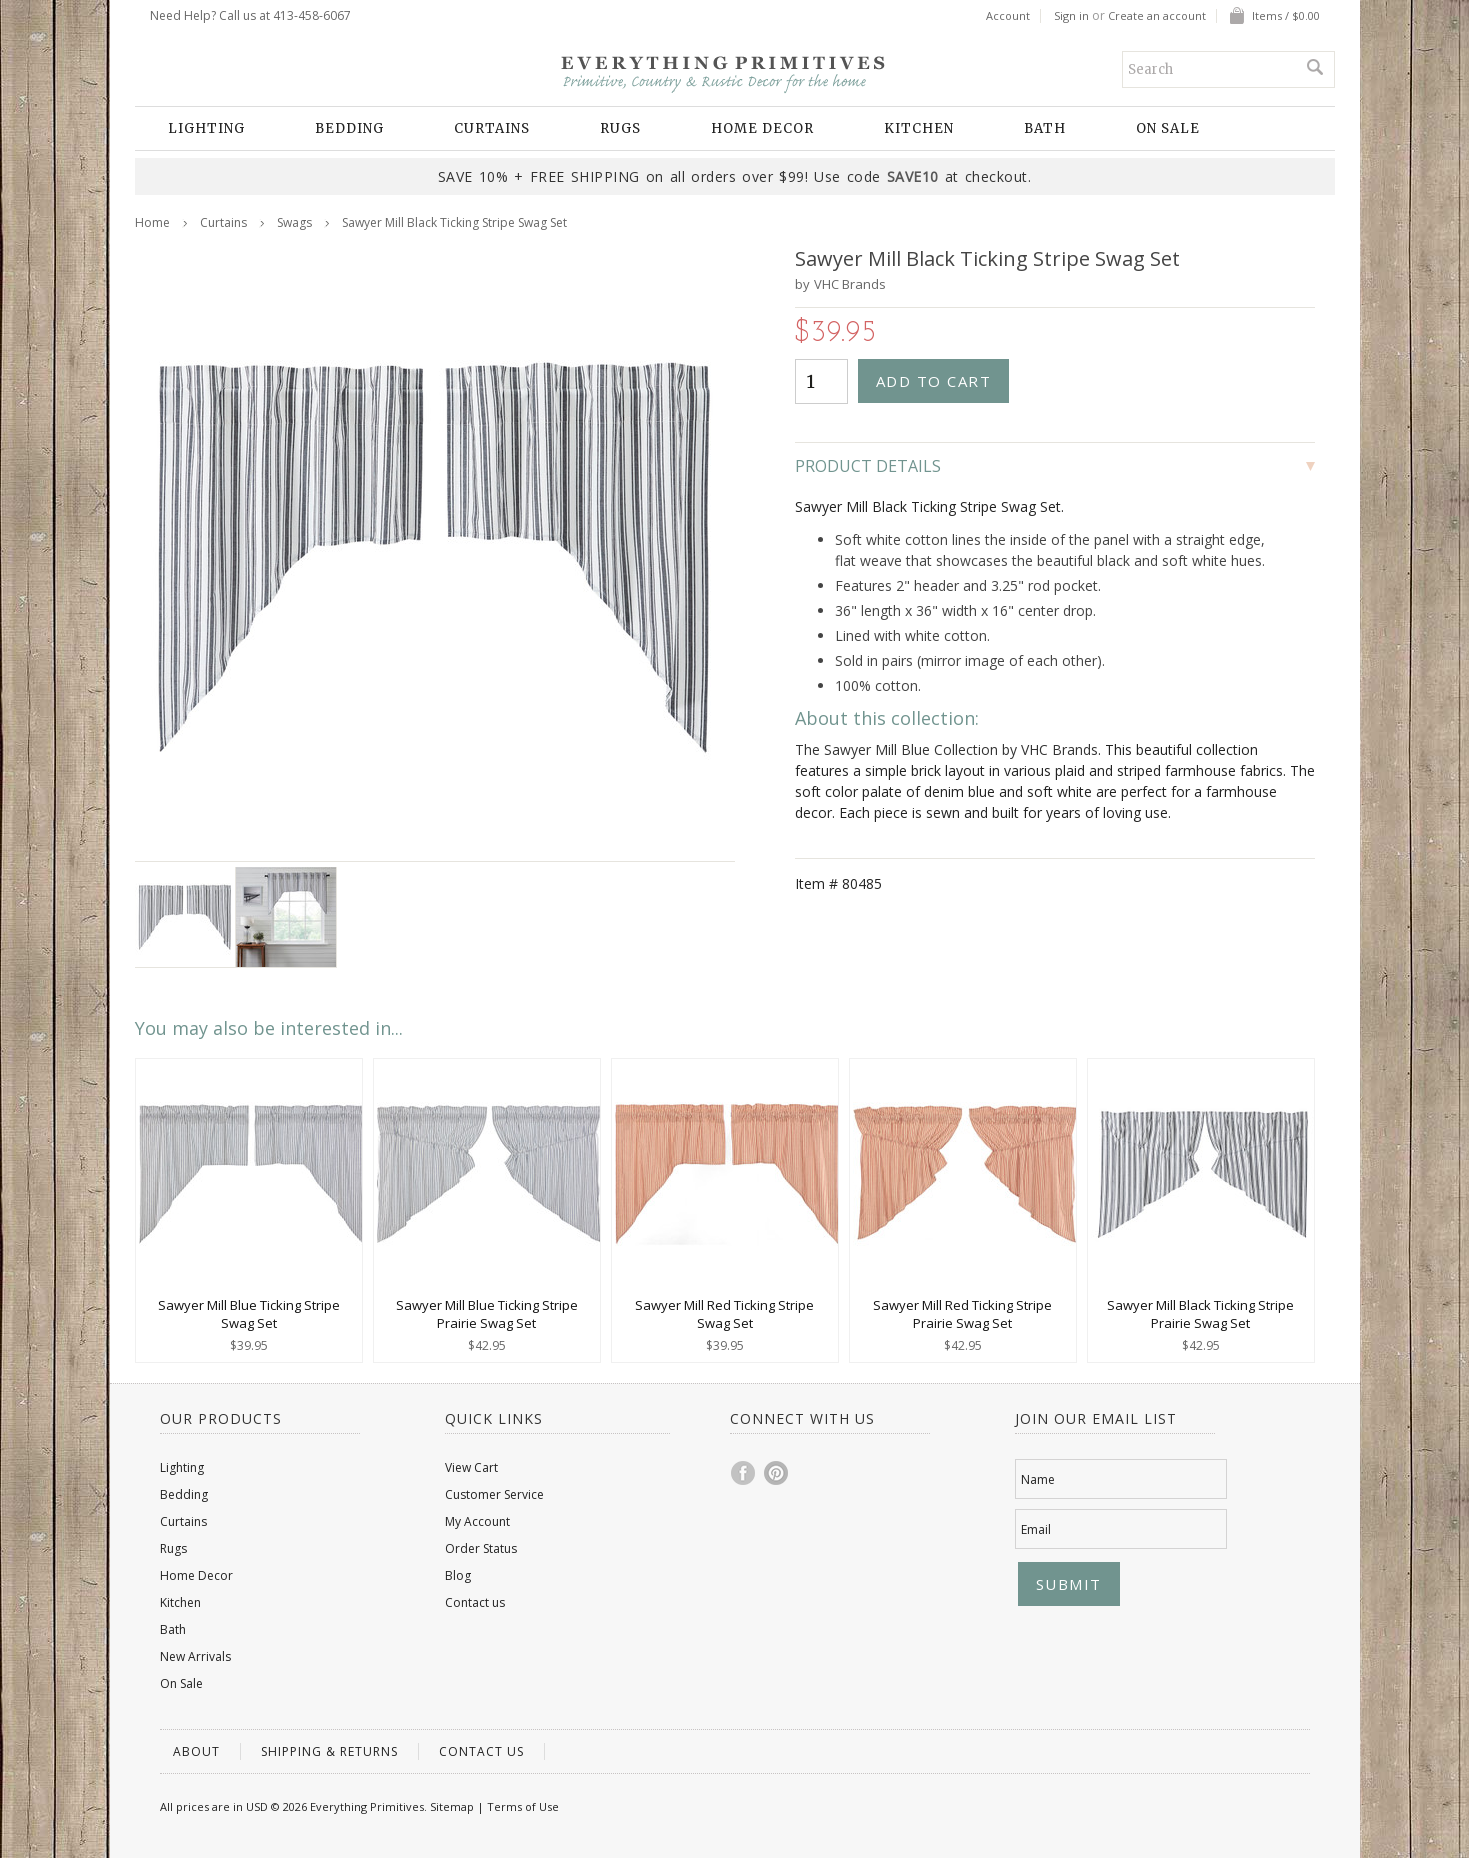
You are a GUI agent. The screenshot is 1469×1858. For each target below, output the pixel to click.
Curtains (492, 128)
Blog (458, 1575)
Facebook (744, 1473)
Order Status (481, 1548)
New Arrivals (195, 1656)
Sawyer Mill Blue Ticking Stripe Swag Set (249, 1314)
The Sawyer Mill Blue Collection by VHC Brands (946, 749)
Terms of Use (523, 1806)
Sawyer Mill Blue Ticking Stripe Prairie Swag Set (487, 1314)
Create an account (1157, 16)
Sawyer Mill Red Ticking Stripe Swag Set (724, 1314)
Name (1038, 1479)
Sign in (1071, 16)
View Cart (471, 1467)
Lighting (206, 128)
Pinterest (777, 1473)
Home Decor (762, 128)
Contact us (475, 1602)
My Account (477, 1521)
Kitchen (919, 128)
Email (1036, 1529)
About (196, 1751)
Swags (294, 222)
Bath (1045, 128)
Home (152, 222)
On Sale (1168, 128)
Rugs (620, 128)
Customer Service (494, 1494)
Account (1008, 16)
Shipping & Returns (329, 1751)
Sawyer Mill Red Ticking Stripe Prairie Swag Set (962, 1314)
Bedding (349, 128)
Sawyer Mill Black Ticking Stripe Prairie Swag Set (1200, 1314)
